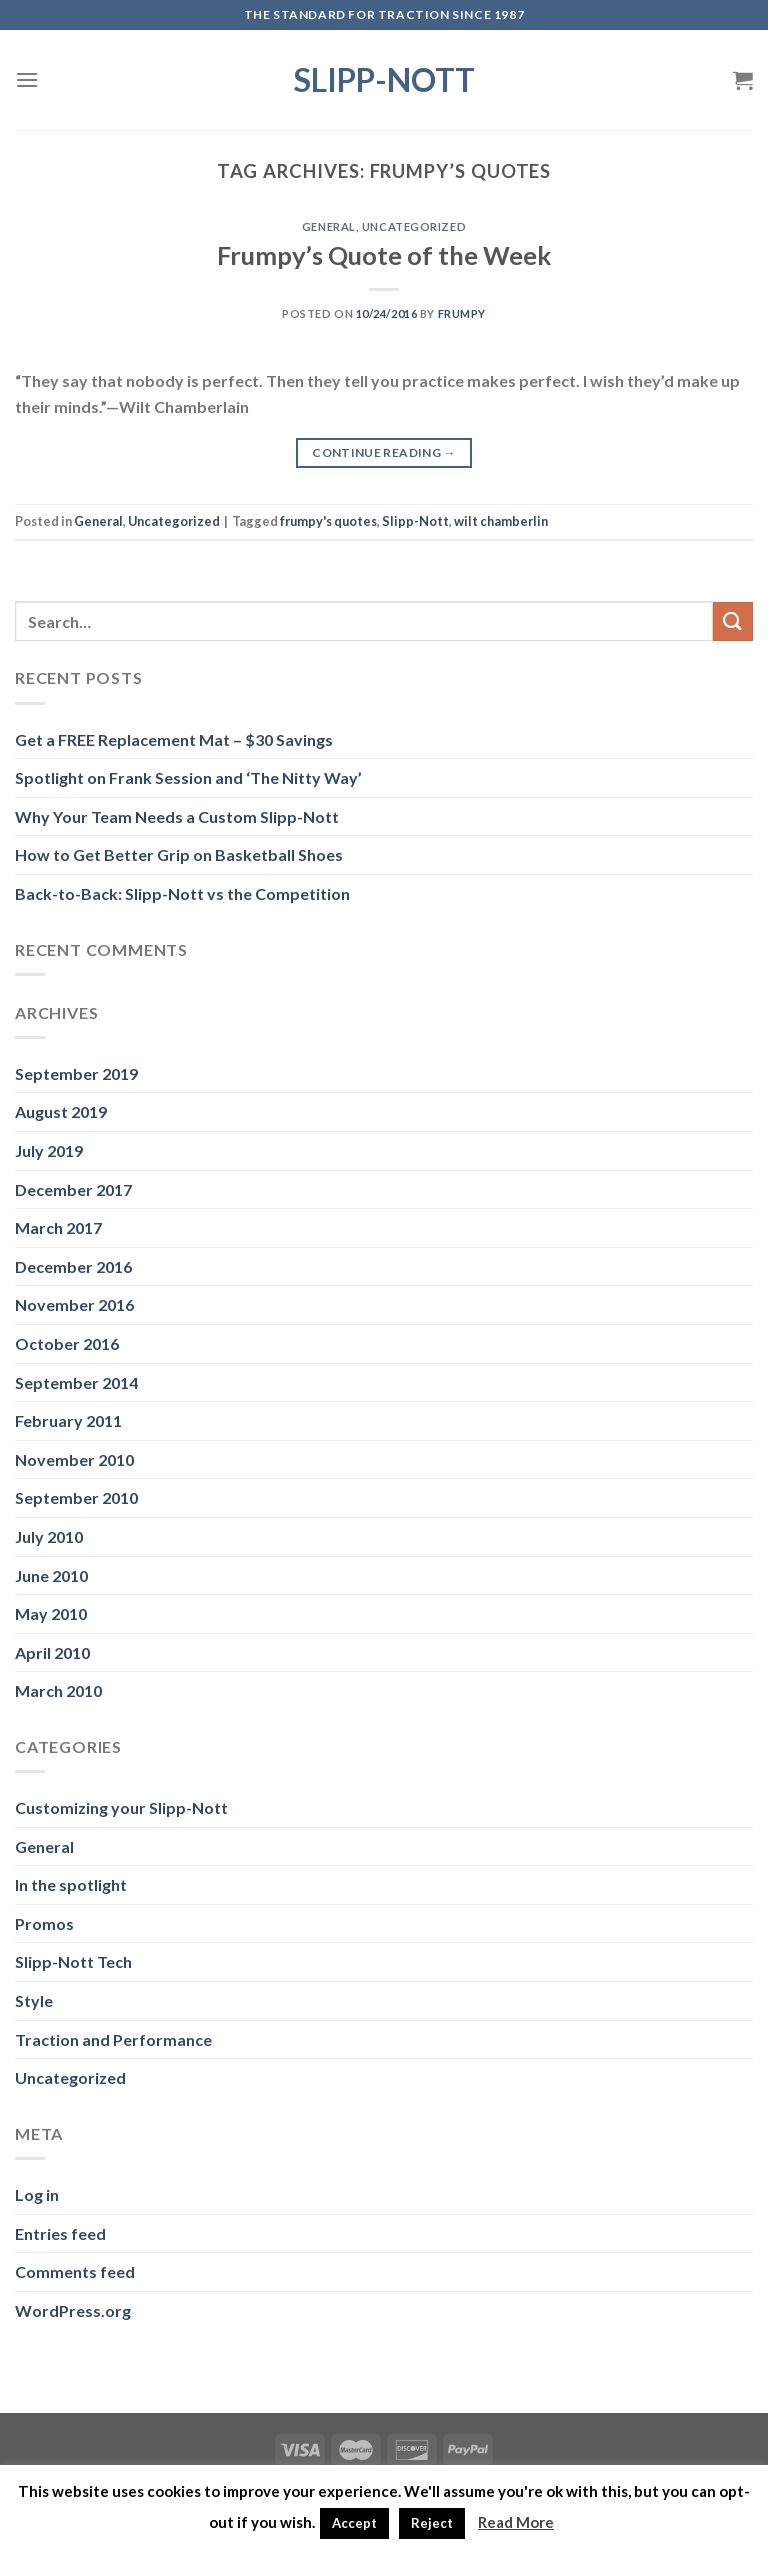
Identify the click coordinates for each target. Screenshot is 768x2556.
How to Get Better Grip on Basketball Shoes (179, 854)
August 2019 (61, 1111)
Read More (516, 2522)
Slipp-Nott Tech (73, 1961)
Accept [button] (354, 2523)
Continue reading (384, 452)
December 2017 (73, 1189)
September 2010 (76, 1497)
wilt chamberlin (501, 521)
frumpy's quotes (328, 521)
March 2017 (58, 1227)
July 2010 (49, 1536)
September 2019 (76, 1073)
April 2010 (52, 1652)
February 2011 (68, 1420)
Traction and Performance (113, 2039)
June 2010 (51, 1575)
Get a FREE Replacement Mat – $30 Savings (174, 739)
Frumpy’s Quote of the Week (384, 255)
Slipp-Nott (384, 80)
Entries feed (60, 2233)
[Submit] (733, 621)
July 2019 (49, 1150)
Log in (37, 2194)
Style (34, 2000)
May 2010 (51, 1613)
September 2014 (76, 1382)
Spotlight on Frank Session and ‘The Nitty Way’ (188, 777)
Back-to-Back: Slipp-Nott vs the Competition (182, 893)
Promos (44, 1923)
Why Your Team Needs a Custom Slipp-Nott (177, 816)
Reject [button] (432, 2523)
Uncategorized (414, 226)
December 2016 (73, 1266)
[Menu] (27, 79)
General (329, 226)
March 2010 (58, 1690)
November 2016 (74, 1304)
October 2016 (67, 1343)
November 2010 (74, 1459)
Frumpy (462, 313)
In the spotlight (71, 1884)
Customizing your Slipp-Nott (121, 1807)
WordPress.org (73, 2310)
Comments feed (75, 2271)
